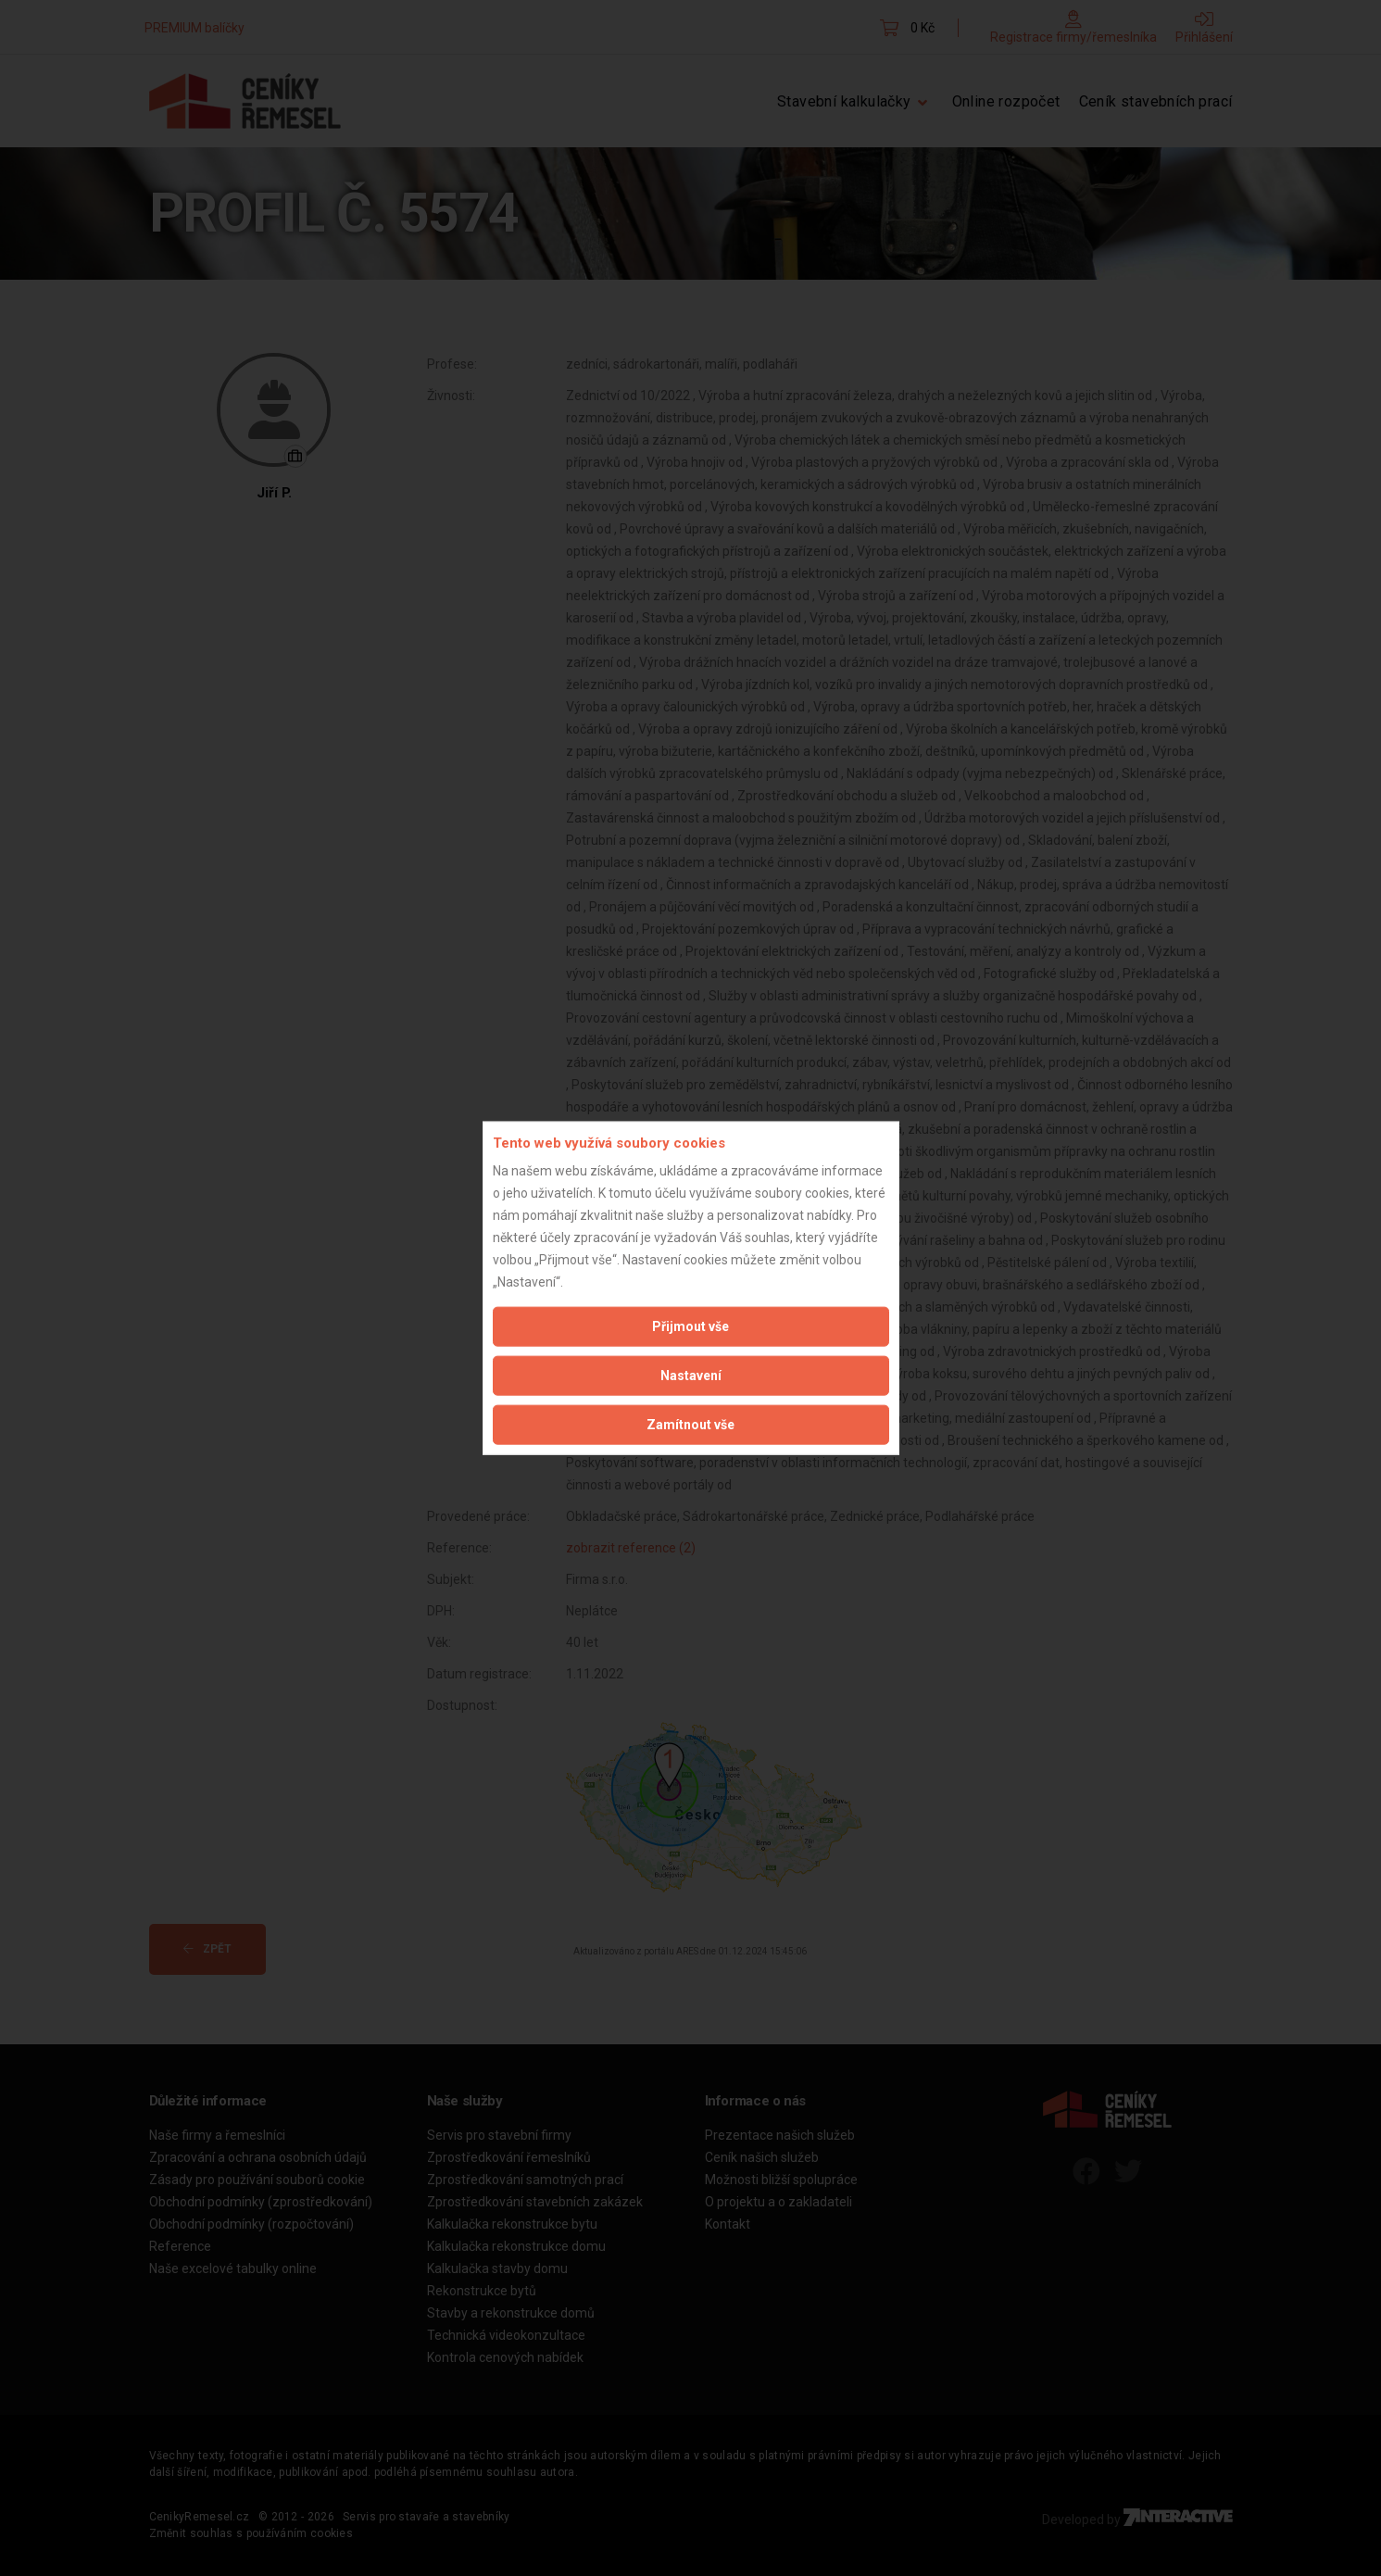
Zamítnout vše (690, 1424)
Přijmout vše (690, 1326)
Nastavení (691, 1375)
